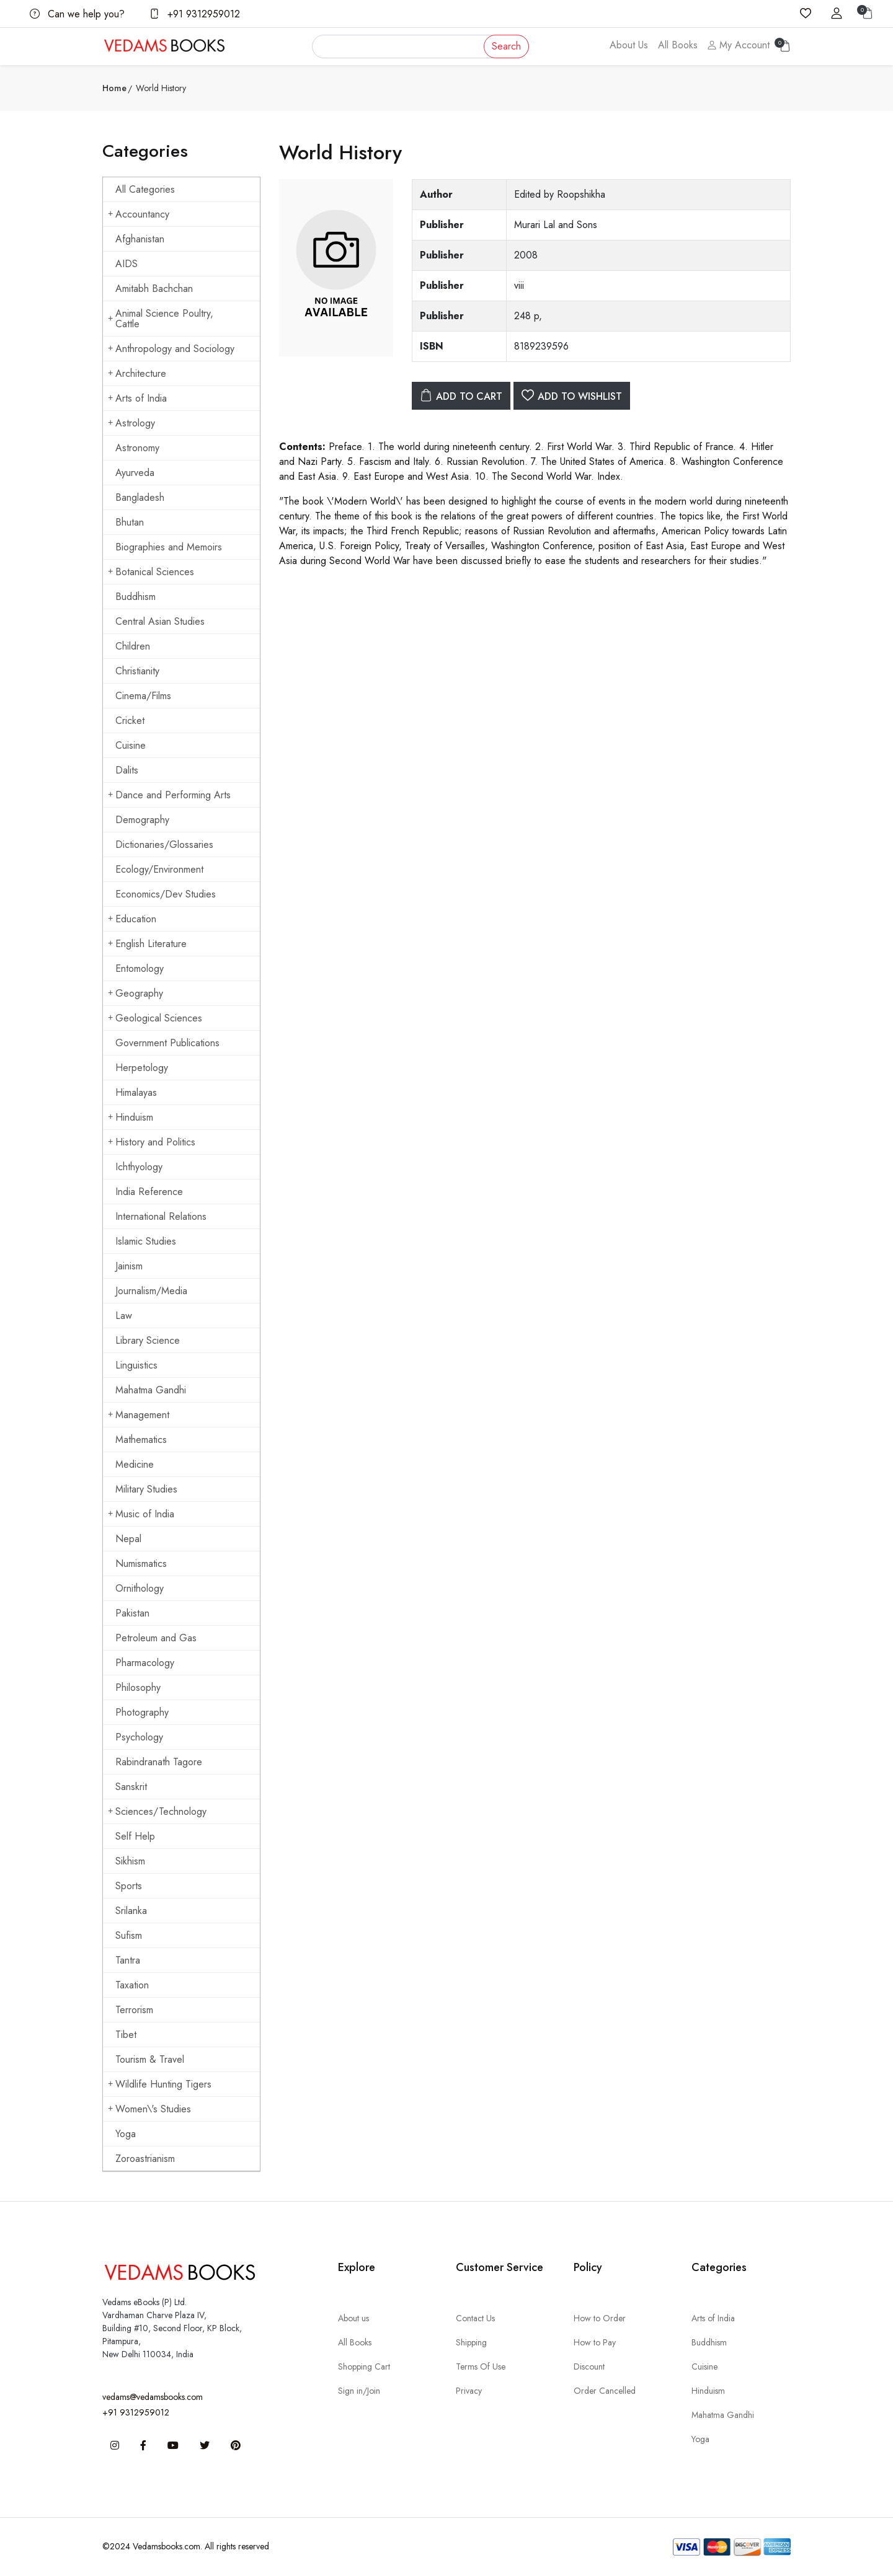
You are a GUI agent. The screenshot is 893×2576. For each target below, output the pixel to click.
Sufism (128, 1935)
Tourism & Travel (149, 2059)
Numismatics (141, 1563)
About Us (629, 45)
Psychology (139, 1737)
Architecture (137, 373)
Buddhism (135, 596)
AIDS (126, 264)
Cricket (129, 720)
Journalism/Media (151, 1291)
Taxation (132, 1985)
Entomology (139, 968)
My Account (739, 45)
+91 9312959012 (194, 14)
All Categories (145, 189)
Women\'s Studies (149, 2109)
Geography (135, 993)
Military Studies (146, 1489)
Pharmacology (144, 1663)
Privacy (469, 2390)
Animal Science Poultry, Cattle (160, 318)
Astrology (131, 423)
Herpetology (141, 1068)
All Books (678, 45)
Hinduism (130, 1117)
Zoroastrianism (145, 2158)
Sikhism (130, 1861)
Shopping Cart (364, 2366)
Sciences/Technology (157, 1811)
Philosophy (138, 1687)
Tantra (127, 1960)
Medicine (134, 1464)
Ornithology (139, 1588)
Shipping (471, 2342)
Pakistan (132, 1613)
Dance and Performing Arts (169, 795)
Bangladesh (139, 497)
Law (123, 1315)
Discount (589, 2366)
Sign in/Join (359, 2390)
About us (353, 2318)
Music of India (141, 1514)
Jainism (129, 1266)
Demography (142, 820)
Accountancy (138, 214)
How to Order (600, 2318)
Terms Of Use (480, 2366)
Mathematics (141, 1439)
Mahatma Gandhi (150, 1390)
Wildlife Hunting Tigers (159, 2084)
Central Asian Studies (160, 621)
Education (132, 919)
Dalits (126, 770)
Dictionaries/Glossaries (164, 844)
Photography (142, 1712)
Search (506, 46)
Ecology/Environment (159, 869)
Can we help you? (77, 14)
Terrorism (134, 2010)
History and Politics (151, 1142)
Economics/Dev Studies (165, 894)
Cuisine (130, 745)
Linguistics (136, 1365)
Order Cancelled (605, 2390)
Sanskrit (131, 1787)
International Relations (161, 1216)
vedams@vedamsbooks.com (152, 2397)
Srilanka (131, 1910)
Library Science (147, 1340)
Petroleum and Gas (156, 1638)
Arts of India (137, 398)
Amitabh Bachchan (154, 288)
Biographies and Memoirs (168, 547)
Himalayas (136, 1092)
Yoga (125, 2134)
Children (132, 646)
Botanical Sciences (151, 572)
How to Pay (595, 2342)
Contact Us (475, 2318)
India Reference (149, 1191)
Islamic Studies (145, 1241)
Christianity (137, 671)
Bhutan (129, 522)
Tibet (125, 2034)
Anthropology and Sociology (171, 349)
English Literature (147, 944)
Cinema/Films (143, 696)
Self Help (135, 1836)
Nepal (128, 1539)
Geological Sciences (155, 1018)
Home (114, 88)
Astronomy (137, 448)
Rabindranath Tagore (158, 1762)
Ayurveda (134, 472)
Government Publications (167, 1043)
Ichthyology (138, 1167)
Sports (128, 1886)
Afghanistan (139, 239)
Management (138, 1415)
